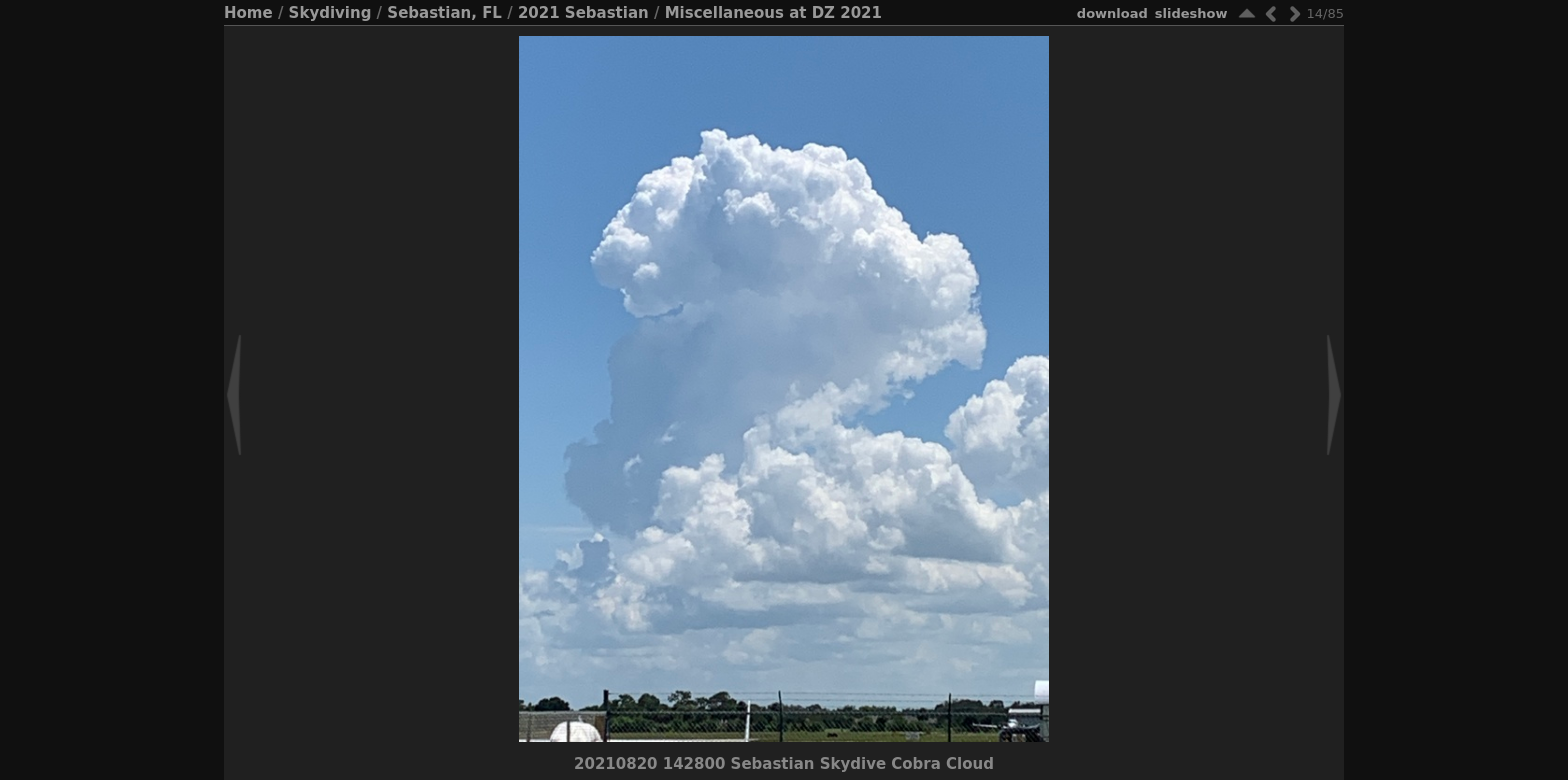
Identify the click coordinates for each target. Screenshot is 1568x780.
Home (248, 13)
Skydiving (330, 13)
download (1112, 13)
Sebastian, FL (444, 13)
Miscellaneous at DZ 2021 (773, 13)
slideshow (1191, 13)
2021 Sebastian (583, 13)
